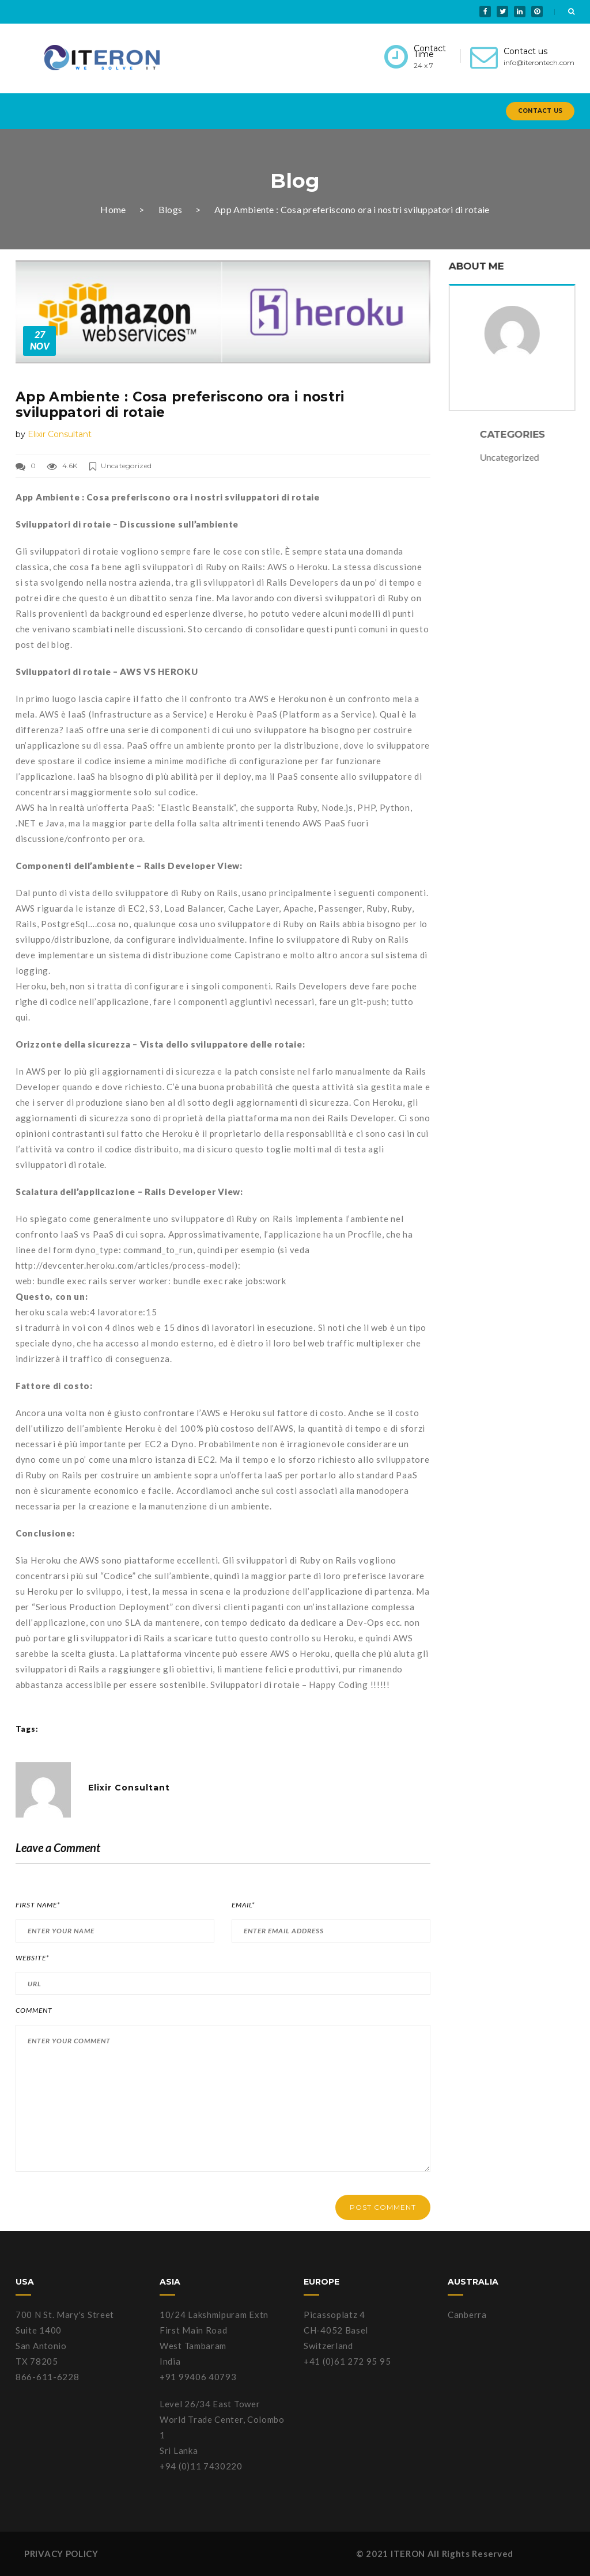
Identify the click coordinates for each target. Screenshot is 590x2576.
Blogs (170, 209)
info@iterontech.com (539, 62)
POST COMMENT (383, 2207)
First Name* (38, 1905)
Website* (32, 1958)
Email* (243, 1905)
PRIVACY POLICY (61, 2553)
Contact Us (540, 111)
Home (113, 209)
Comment (34, 2010)
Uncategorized (126, 465)
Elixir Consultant (60, 434)
